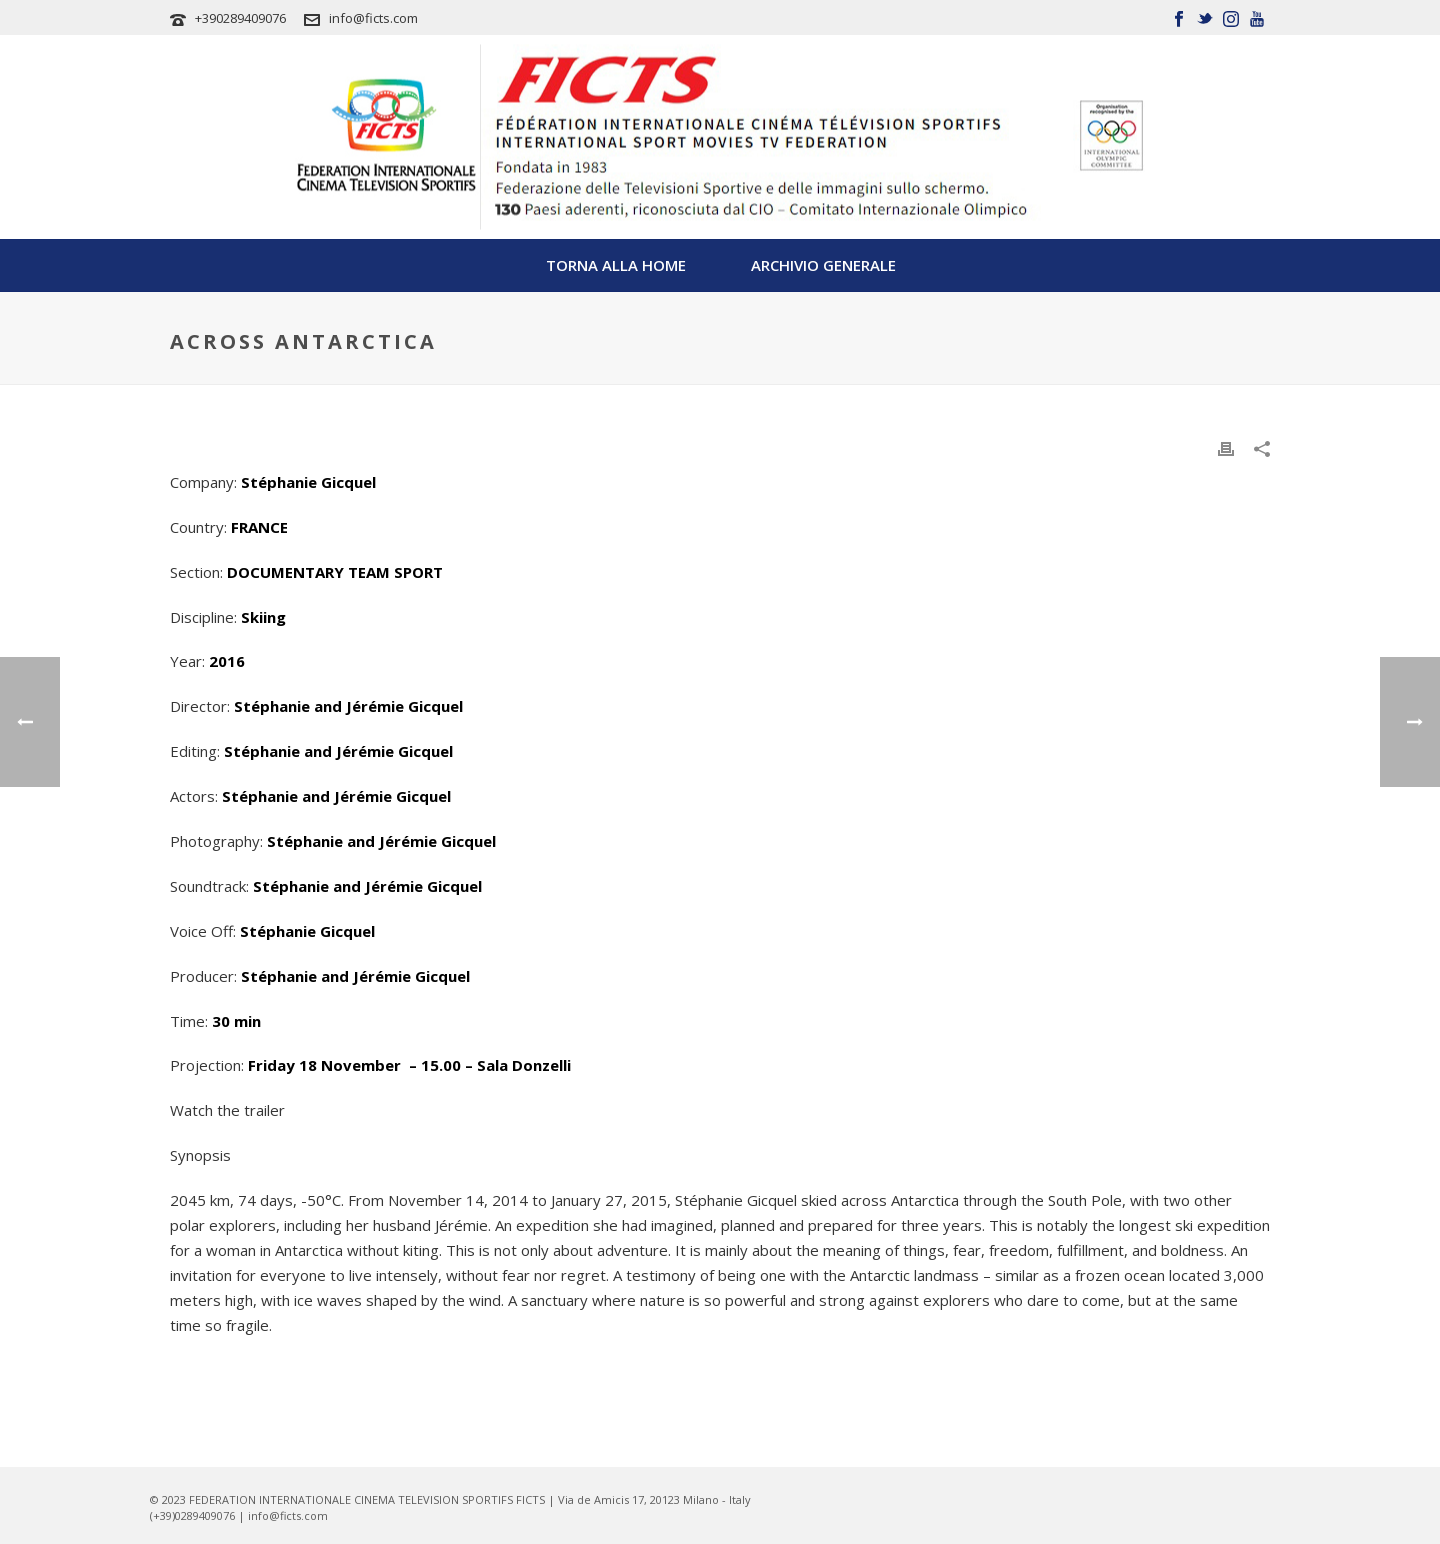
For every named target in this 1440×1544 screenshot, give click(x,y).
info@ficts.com (373, 18)
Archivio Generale (823, 265)
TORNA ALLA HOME (616, 265)
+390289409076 (240, 18)
